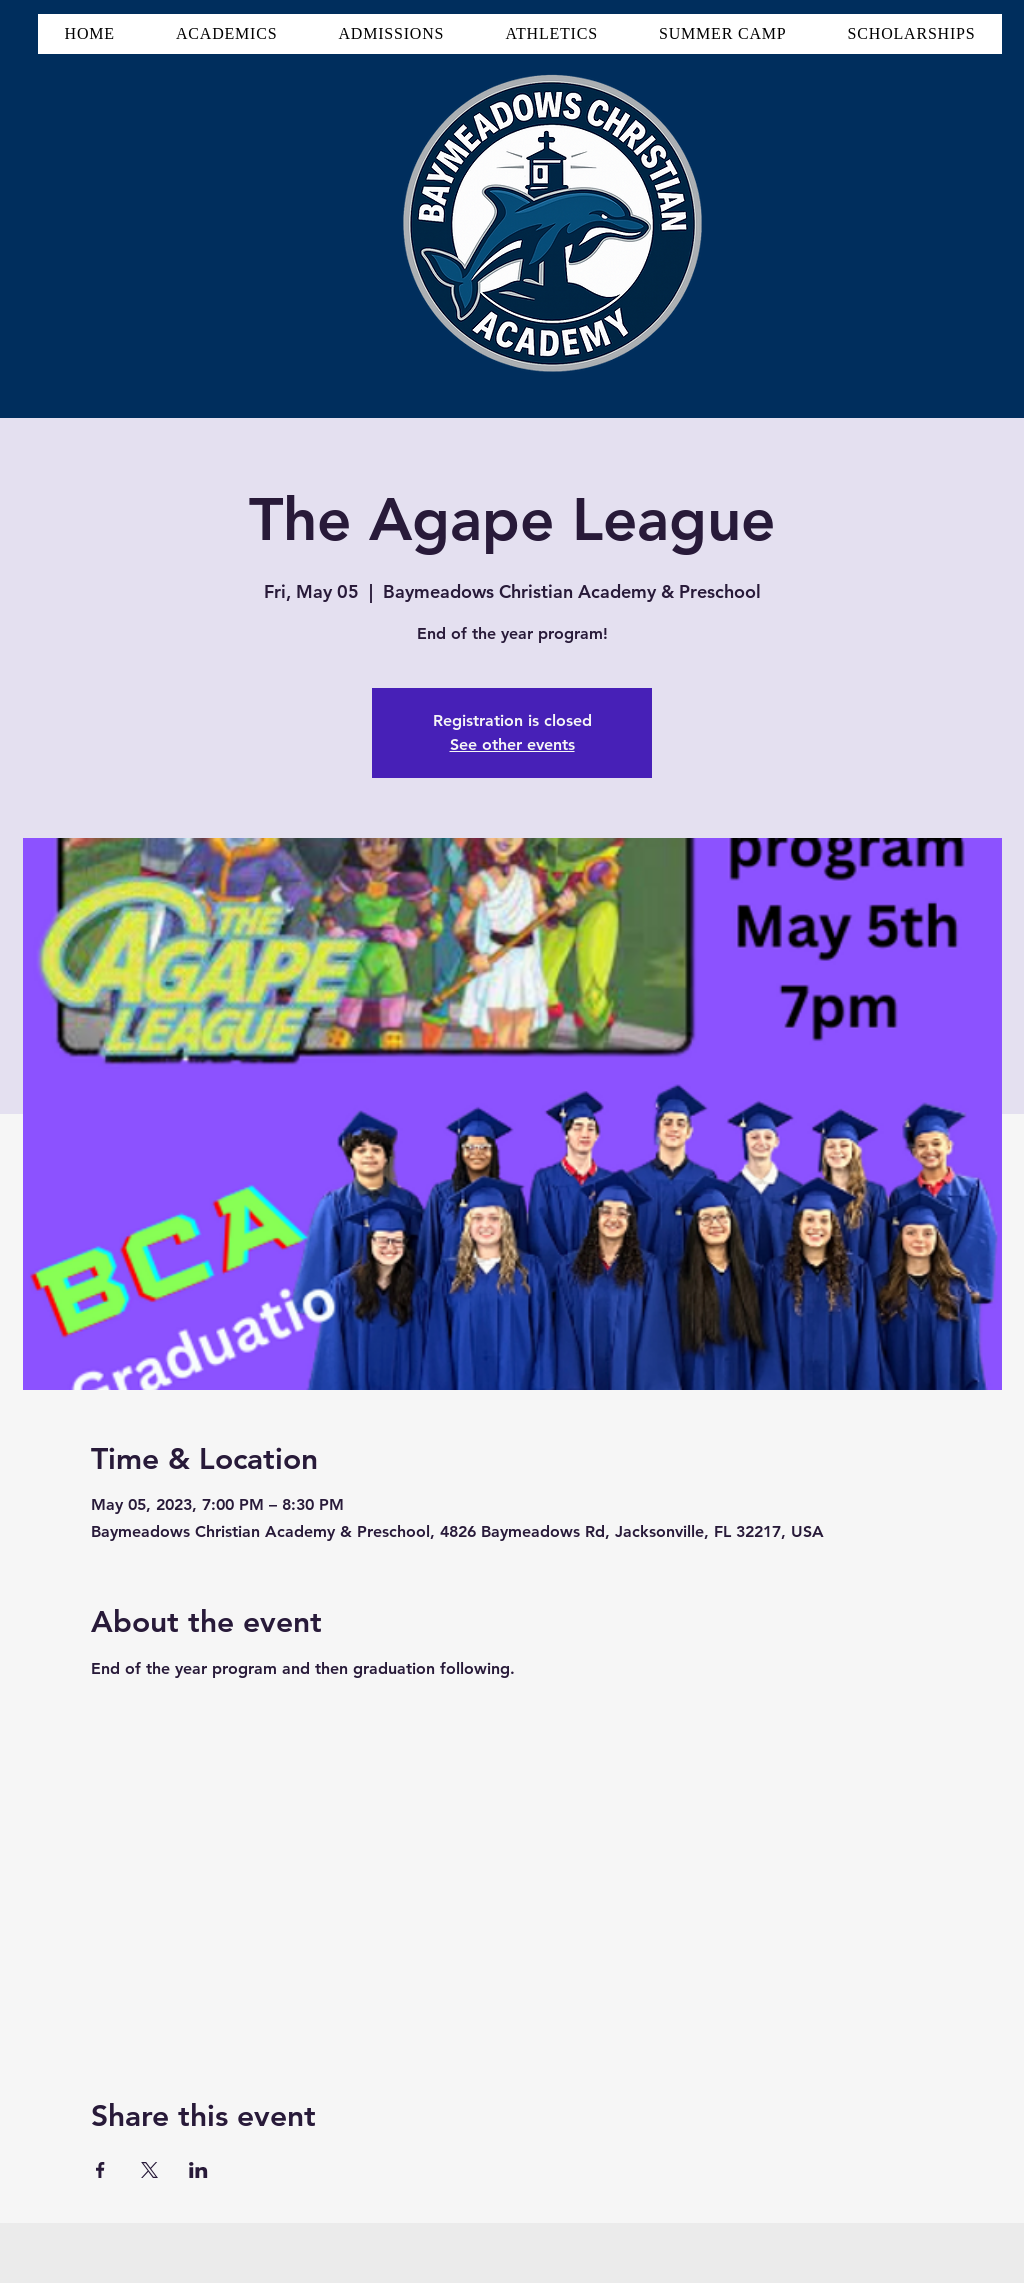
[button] (226, 34)
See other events (512, 744)
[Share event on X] (149, 2170)
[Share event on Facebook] (100, 2170)
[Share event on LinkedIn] (198, 2170)
